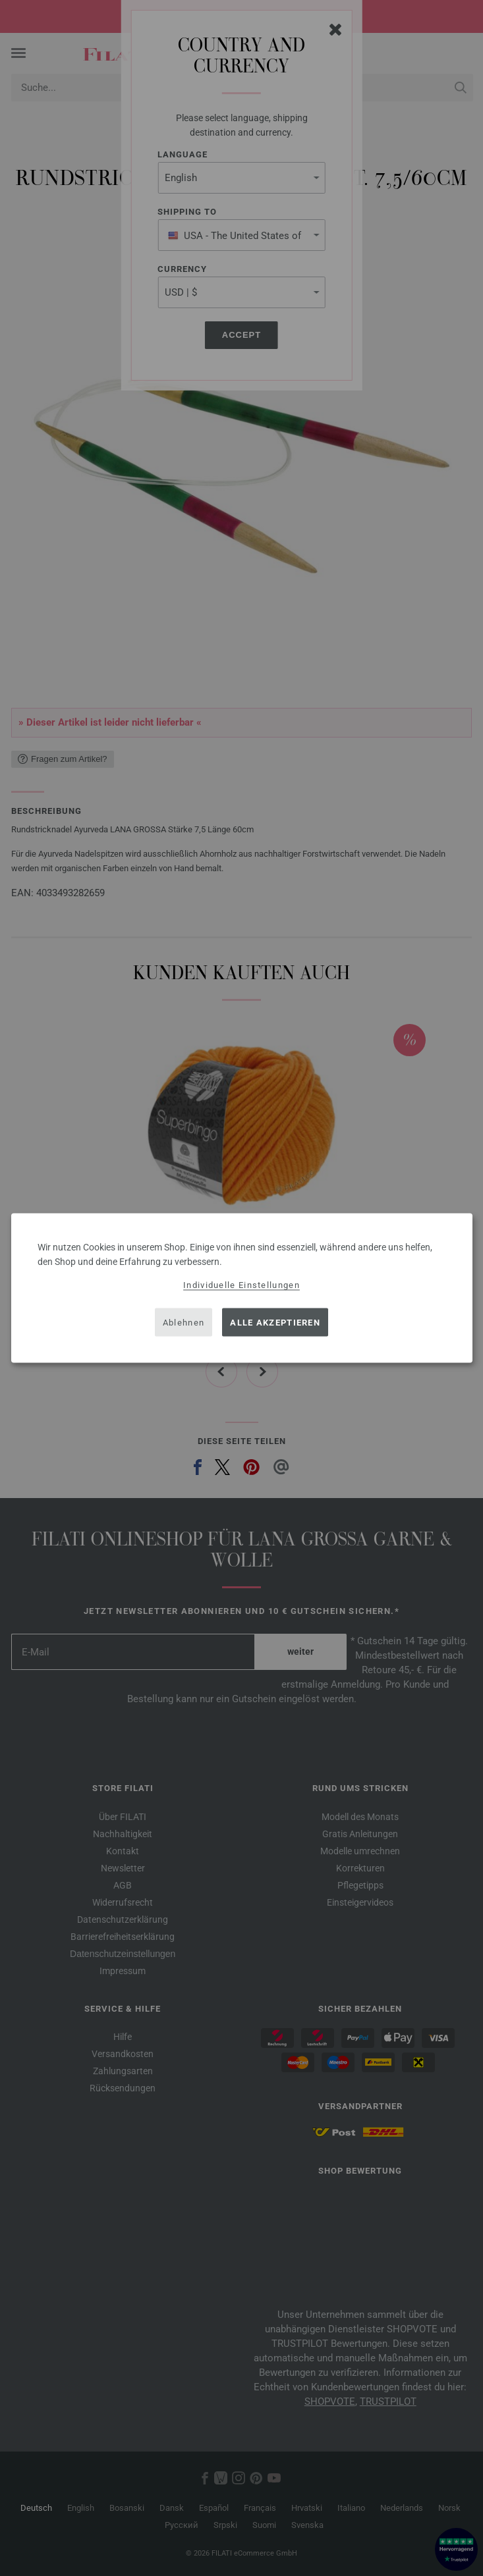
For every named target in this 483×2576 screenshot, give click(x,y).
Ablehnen (183, 1322)
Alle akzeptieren (275, 1322)
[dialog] (241, 1288)
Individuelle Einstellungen (241, 1285)
